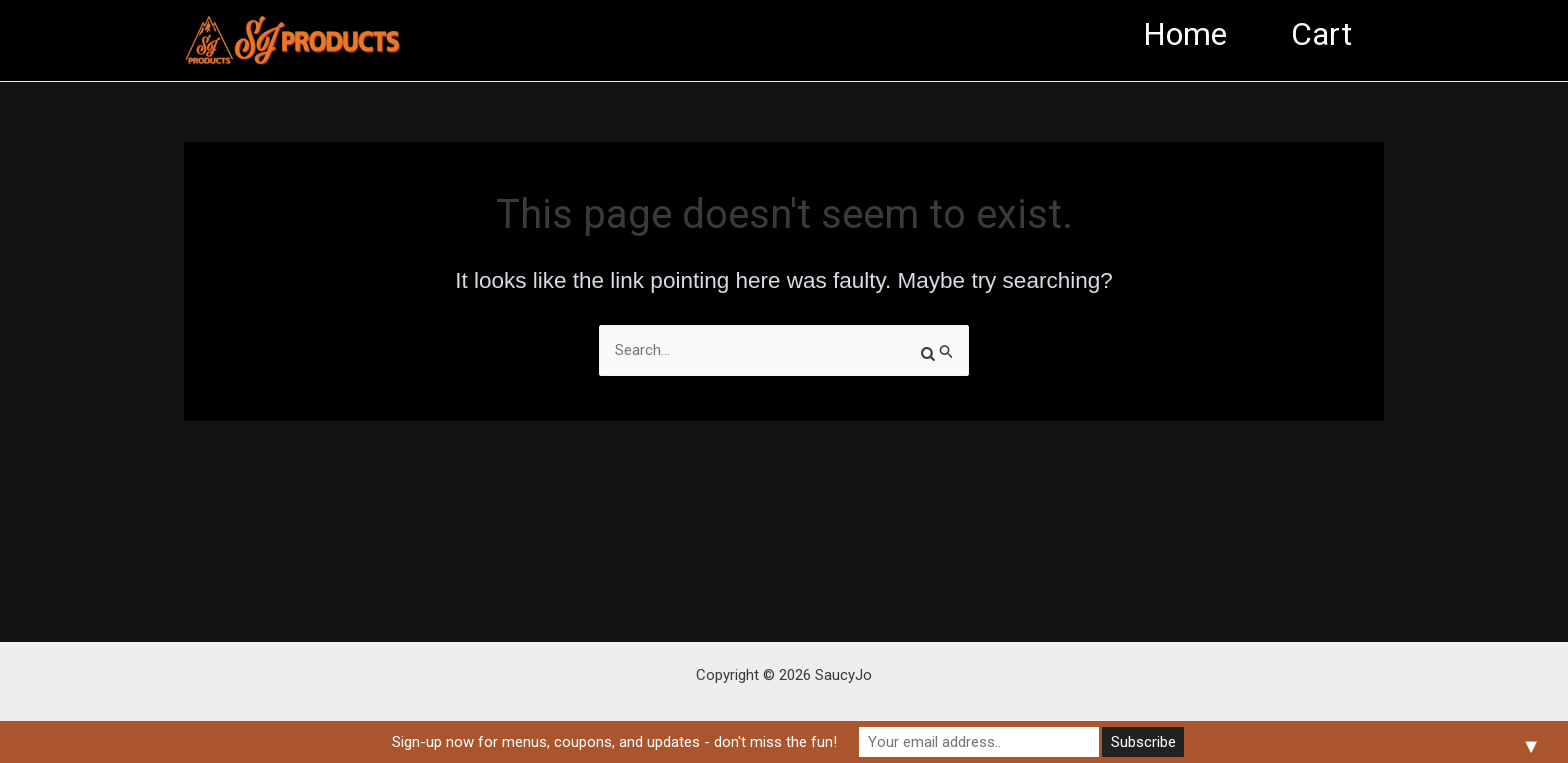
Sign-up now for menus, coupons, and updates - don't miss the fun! (614, 742)
